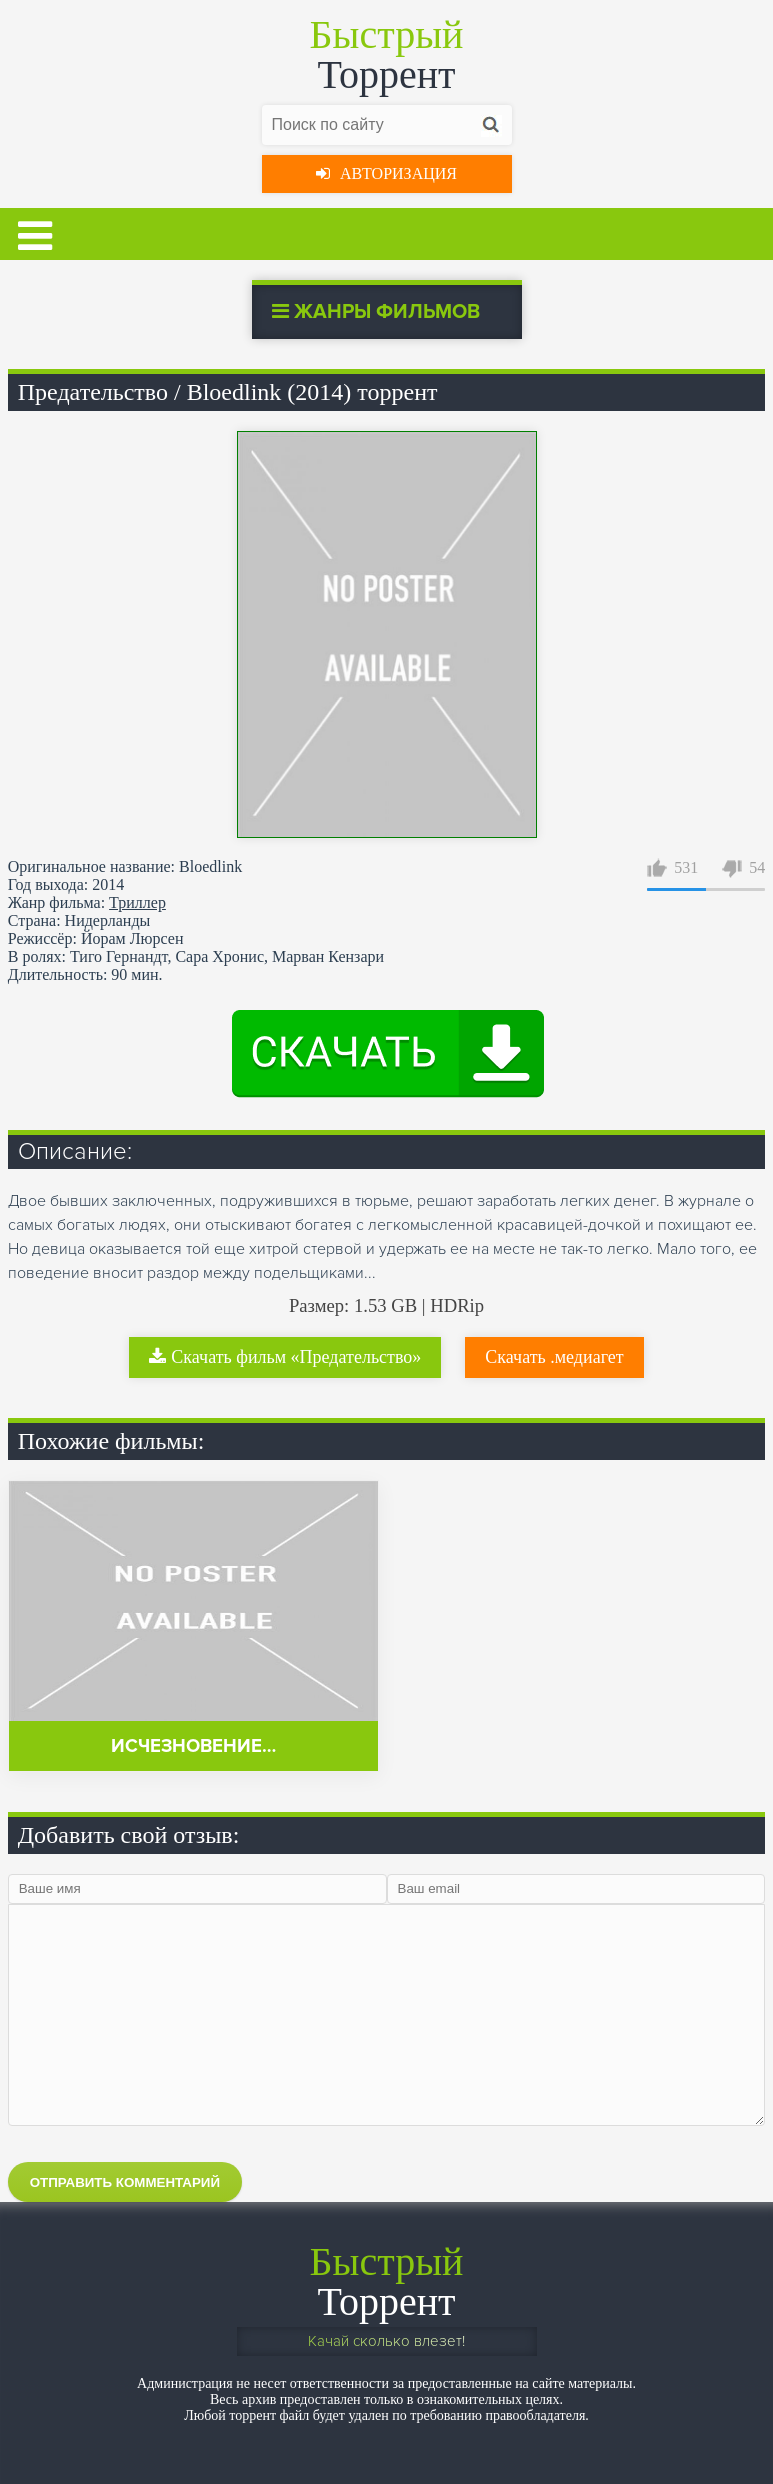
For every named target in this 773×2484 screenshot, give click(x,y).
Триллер (137, 902)
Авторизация (386, 173)
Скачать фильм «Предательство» (285, 1357)
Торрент (387, 54)
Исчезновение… (193, 1746)
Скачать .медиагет (554, 1357)
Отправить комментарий (125, 2182)
